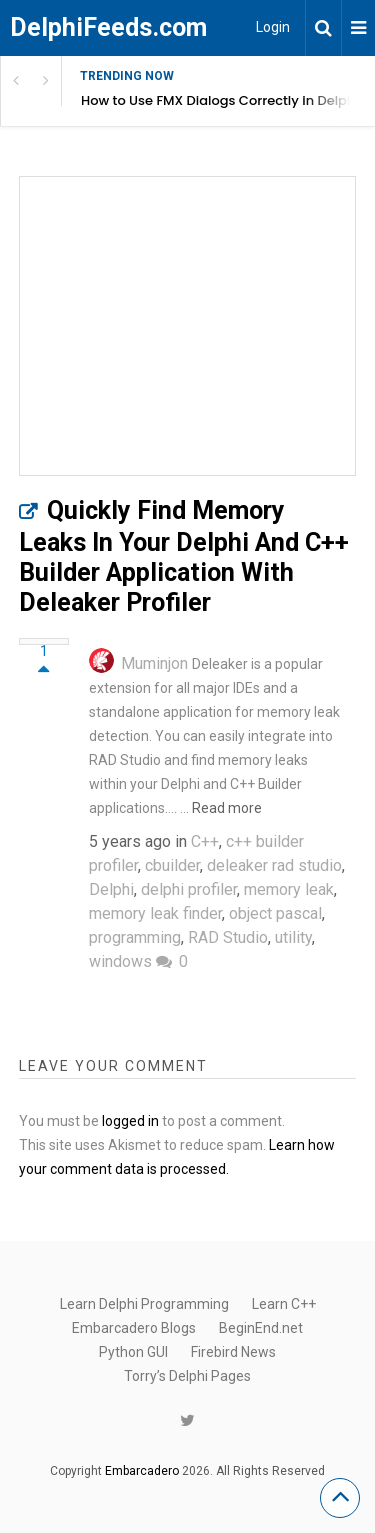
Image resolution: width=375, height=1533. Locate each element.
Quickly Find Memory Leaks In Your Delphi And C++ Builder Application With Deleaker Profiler (184, 556)
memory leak (289, 889)
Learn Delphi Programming (144, 1304)
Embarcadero (142, 1471)
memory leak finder (155, 913)
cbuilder (172, 865)
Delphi (111, 889)
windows (120, 961)
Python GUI (133, 1352)
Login (273, 27)
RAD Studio (228, 937)
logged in (130, 1121)
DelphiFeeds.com (108, 27)
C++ (205, 841)
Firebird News (233, 1352)
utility (293, 937)
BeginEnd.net (261, 1328)
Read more (227, 808)
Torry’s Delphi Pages (187, 1376)
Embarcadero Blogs (134, 1328)
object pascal (275, 913)
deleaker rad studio (274, 865)
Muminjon (154, 663)
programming (135, 937)
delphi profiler (189, 889)
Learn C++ (284, 1304)
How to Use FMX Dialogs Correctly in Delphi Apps (228, 100)
